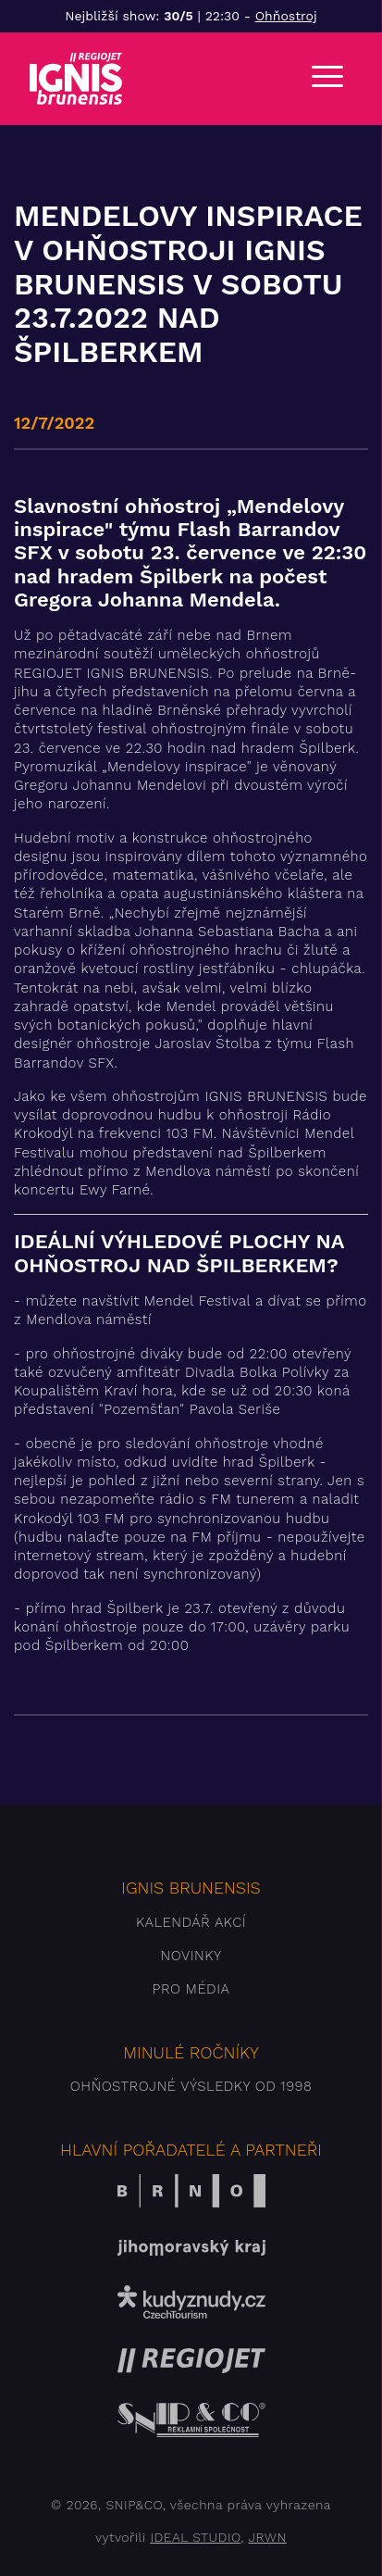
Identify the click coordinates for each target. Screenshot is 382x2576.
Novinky (190, 1955)
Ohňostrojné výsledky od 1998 (191, 2086)
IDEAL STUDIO (195, 2537)
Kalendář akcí (191, 1922)
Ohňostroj (286, 15)
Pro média (191, 1989)
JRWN (267, 2537)
